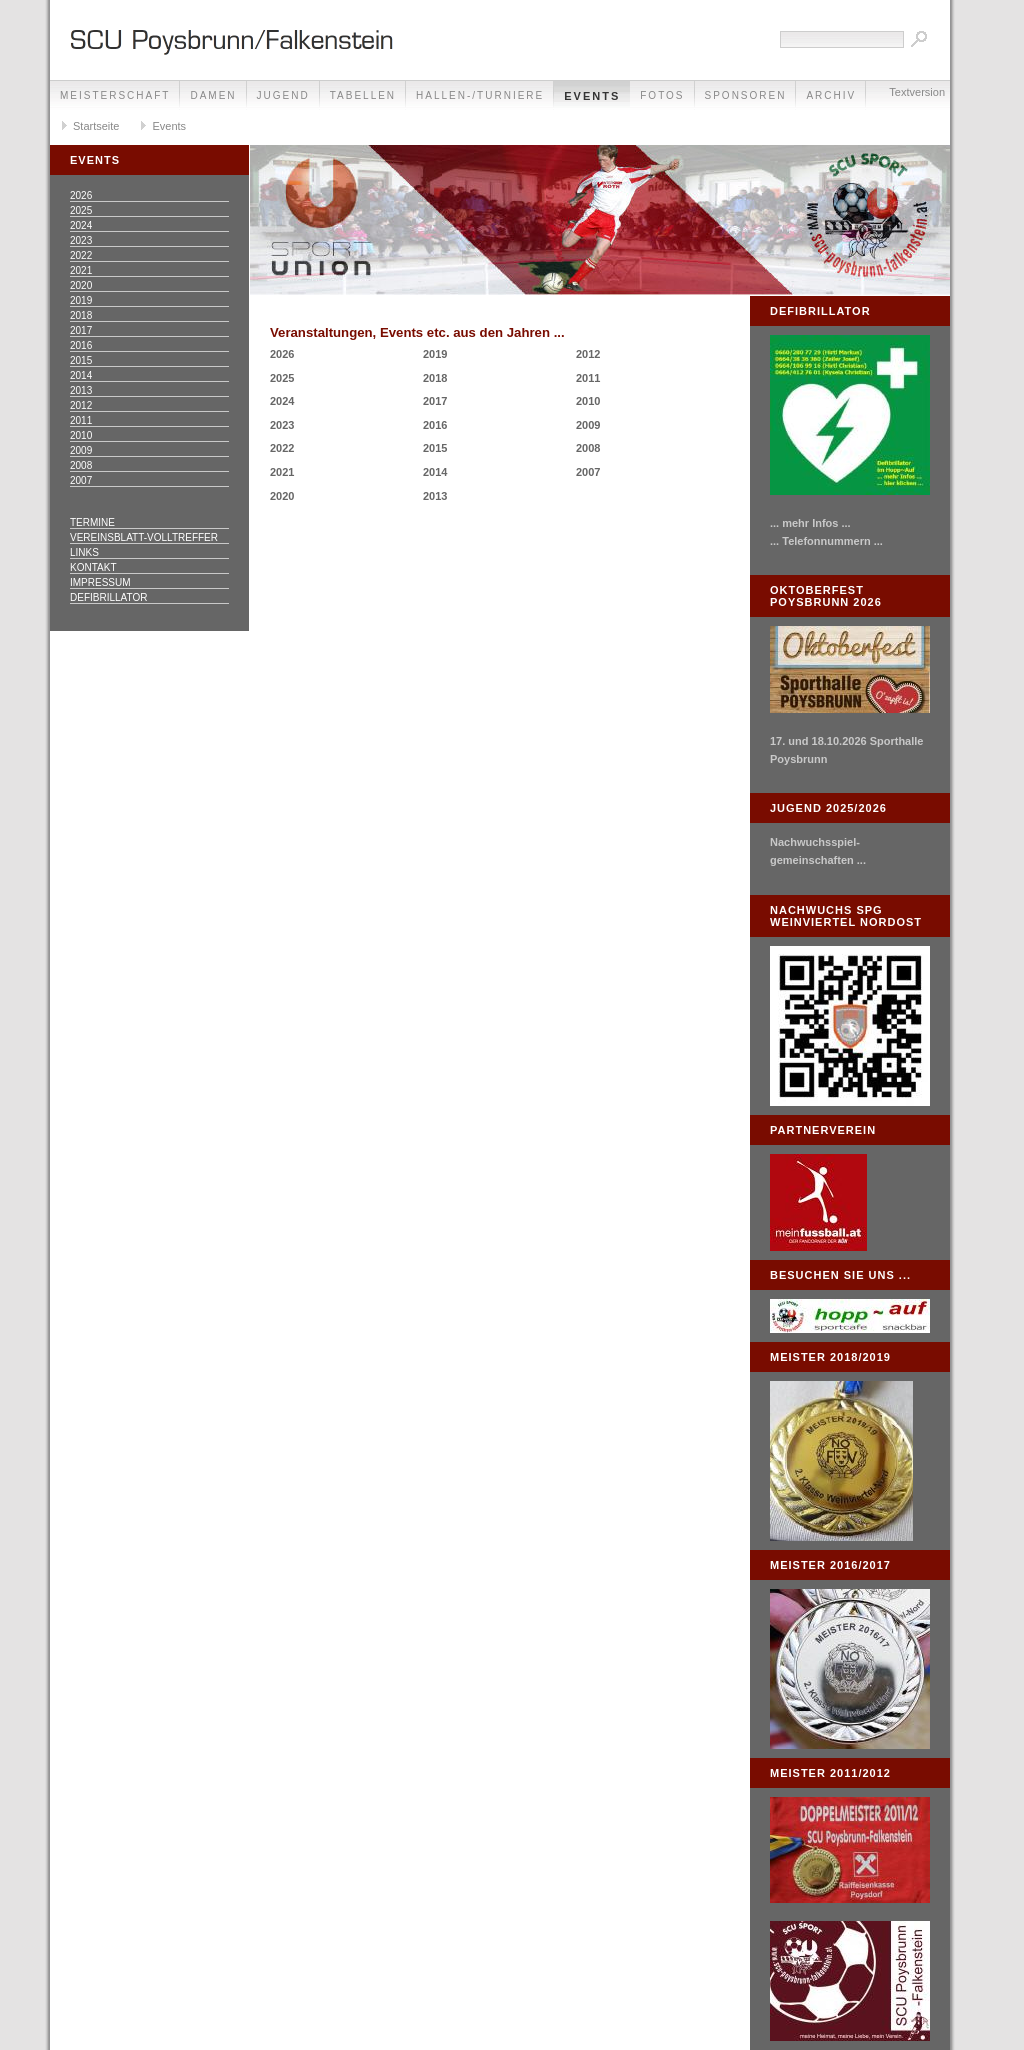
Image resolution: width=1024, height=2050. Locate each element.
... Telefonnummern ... (826, 541)
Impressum (100, 582)
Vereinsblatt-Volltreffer (144, 537)
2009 (81, 450)
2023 (81, 240)
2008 (81, 465)
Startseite (96, 126)
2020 (81, 285)
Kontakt (93, 567)
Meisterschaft (115, 95)
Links (84, 552)
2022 (81, 255)
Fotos (662, 95)
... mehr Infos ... (810, 523)
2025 (81, 210)
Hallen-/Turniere (480, 95)
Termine (92, 522)
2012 (81, 405)
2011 (81, 420)
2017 (81, 330)
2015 (81, 360)
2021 (81, 270)
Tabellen (363, 95)
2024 (81, 225)
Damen (213, 95)
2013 (81, 390)
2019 (81, 300)
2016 (81, 345)
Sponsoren (746, 95)
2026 (81, 195)
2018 (81, 315)
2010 (81, 435)
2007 (81, 480)
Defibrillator (108, 597)
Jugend (283, 95)
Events (592, 96)
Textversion (917, 92)
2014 (81, 375)
